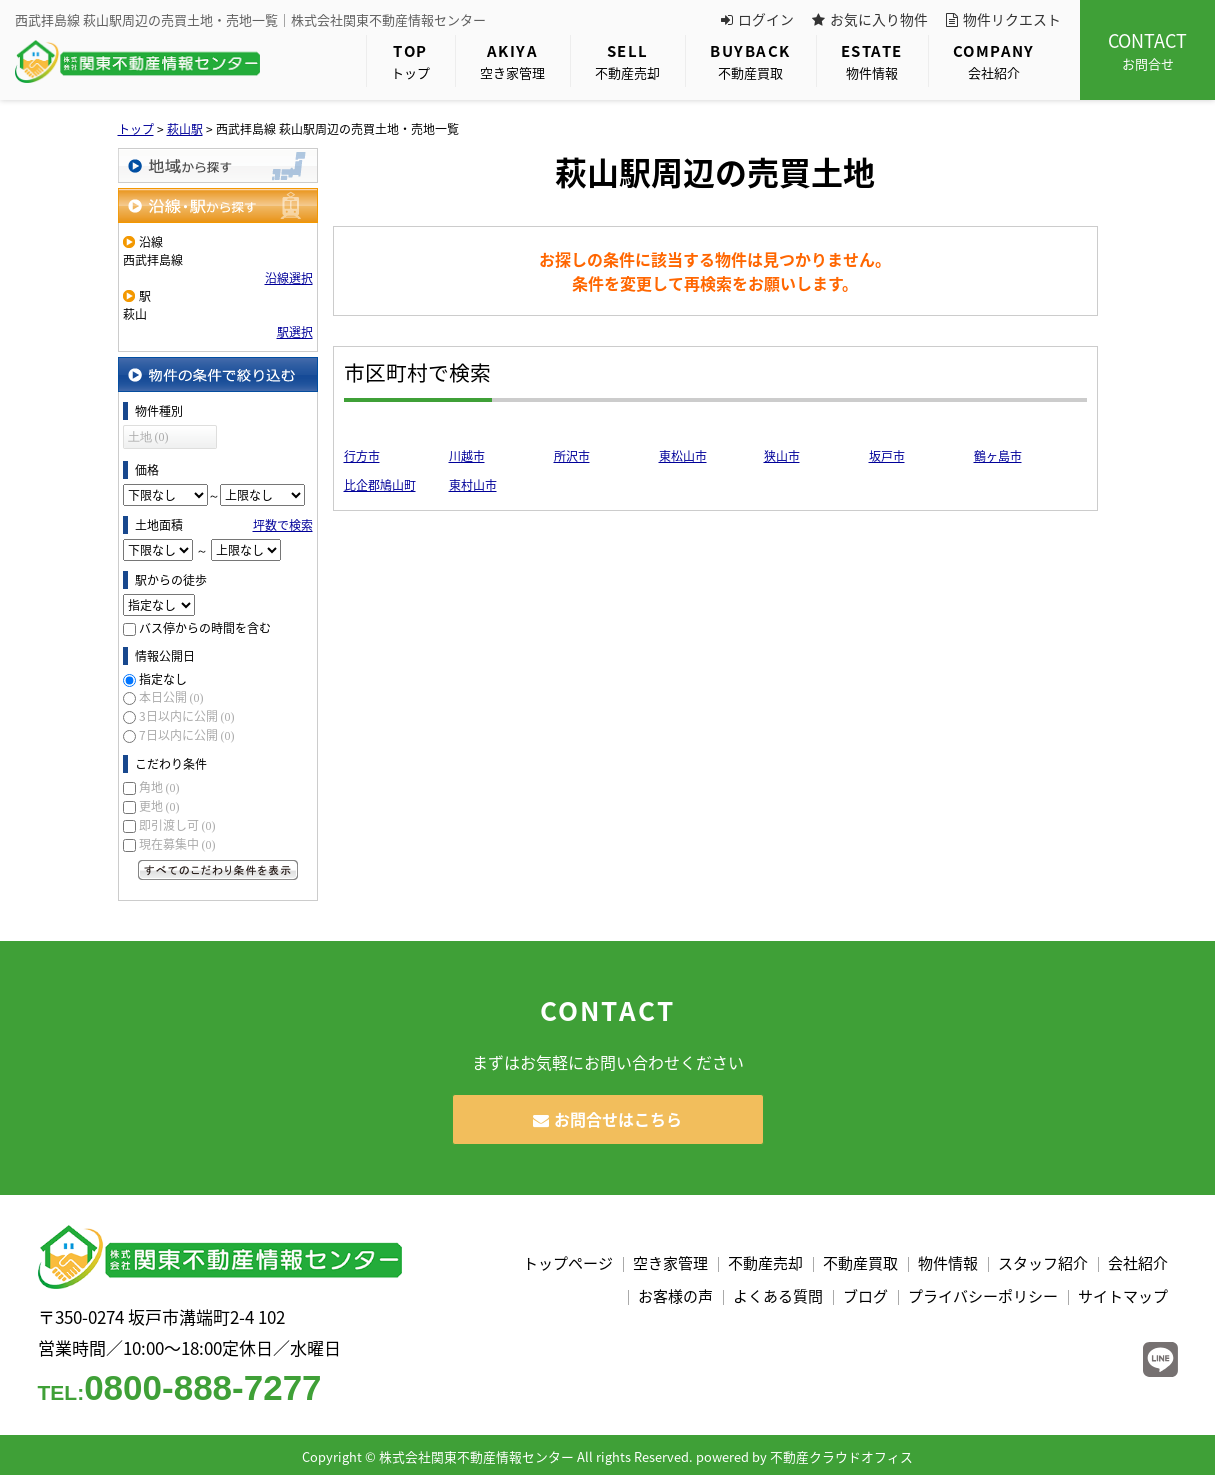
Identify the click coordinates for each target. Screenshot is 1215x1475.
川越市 (467, 456)
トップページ (568, 1263)
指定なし (163, 679)
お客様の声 (675, 1296)
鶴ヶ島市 (998, 456)
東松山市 (683, 456)
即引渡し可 (177, 825)
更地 (159, 806)
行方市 (362, 456)
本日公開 (171, 697)
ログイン (757, 19)
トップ (410, 60)
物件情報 (872, 60)
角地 (159, 787)
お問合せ (1147, 50)
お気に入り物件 (870, 19)
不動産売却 (627, 60)
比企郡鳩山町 (380, 485)
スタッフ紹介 (1043, 1263)
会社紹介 (994, 60)
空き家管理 (512, 60)
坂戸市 (887, 456)
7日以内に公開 (187, 735)
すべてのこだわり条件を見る (218, 870)
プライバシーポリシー (983, 1296)
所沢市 (572, 456)
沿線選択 (289, 278)
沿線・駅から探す (218, 205)
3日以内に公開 (187, 716)
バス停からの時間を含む (205, 628)
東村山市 (473, 485)
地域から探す (218, 165)
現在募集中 (177, 844)
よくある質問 (778, 1296)
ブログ (865, 1296)
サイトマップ (1123, 1296)
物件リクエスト (1003, 19)
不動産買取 (750, 60)
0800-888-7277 (180, 1387)
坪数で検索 (283, 525)
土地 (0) (148, 437)
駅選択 (295, 332)
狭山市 (782, 456)
